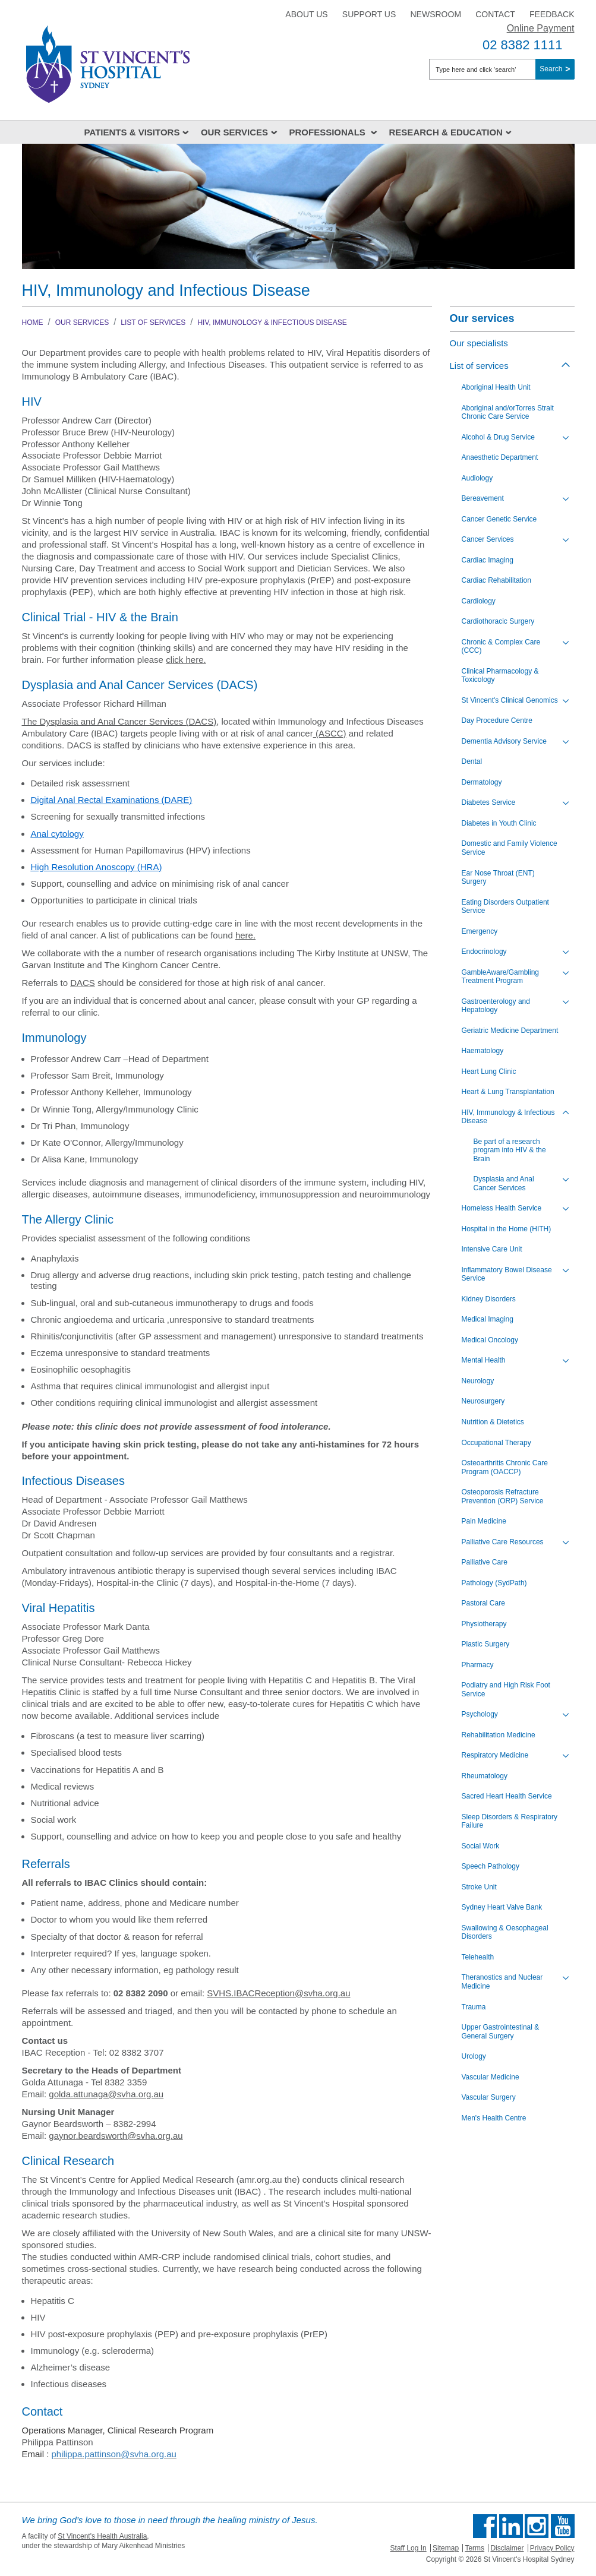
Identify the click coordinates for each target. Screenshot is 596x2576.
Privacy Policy (552, 2548)
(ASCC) (329, 733)
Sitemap (446, 2548)
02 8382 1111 (523, 44)
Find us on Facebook (485, 2526)
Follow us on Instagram (536, 2526)
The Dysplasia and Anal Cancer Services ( (105, 721)
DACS (200, 721)
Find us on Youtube (563, 2526)
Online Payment (541, 28)
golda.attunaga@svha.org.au (106, 2094)
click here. (186, 660)
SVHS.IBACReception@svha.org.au (278, 1993)
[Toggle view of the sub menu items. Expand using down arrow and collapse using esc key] (566, 438)
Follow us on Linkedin (511, 2526)
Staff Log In (408, 2548)
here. (245, 935)
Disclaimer (507, 2548)
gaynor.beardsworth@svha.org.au (115, 2136)
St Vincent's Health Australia (102, 2536)
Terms (474, 2548)
